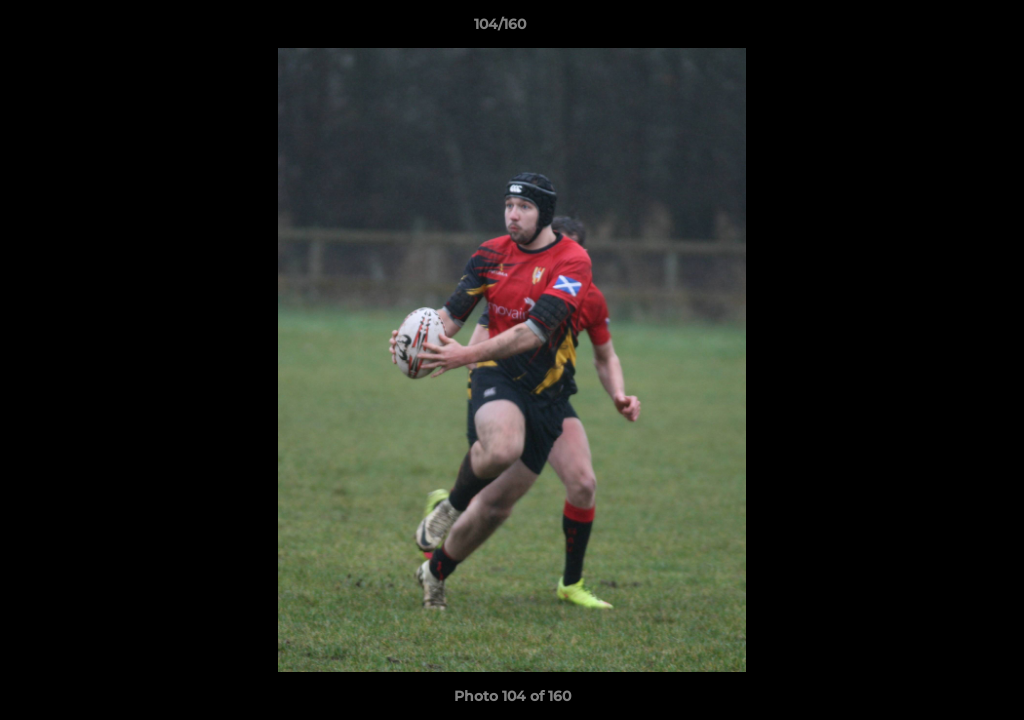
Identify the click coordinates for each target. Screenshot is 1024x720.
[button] (940, 29)
